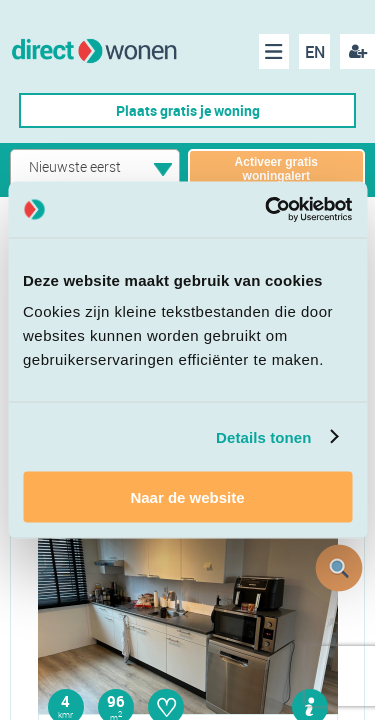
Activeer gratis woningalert (276, 169)
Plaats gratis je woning (188, 110)
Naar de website (187, 497)
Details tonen (263, 436)
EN (315, 52)
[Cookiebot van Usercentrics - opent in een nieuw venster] (267, 210)
